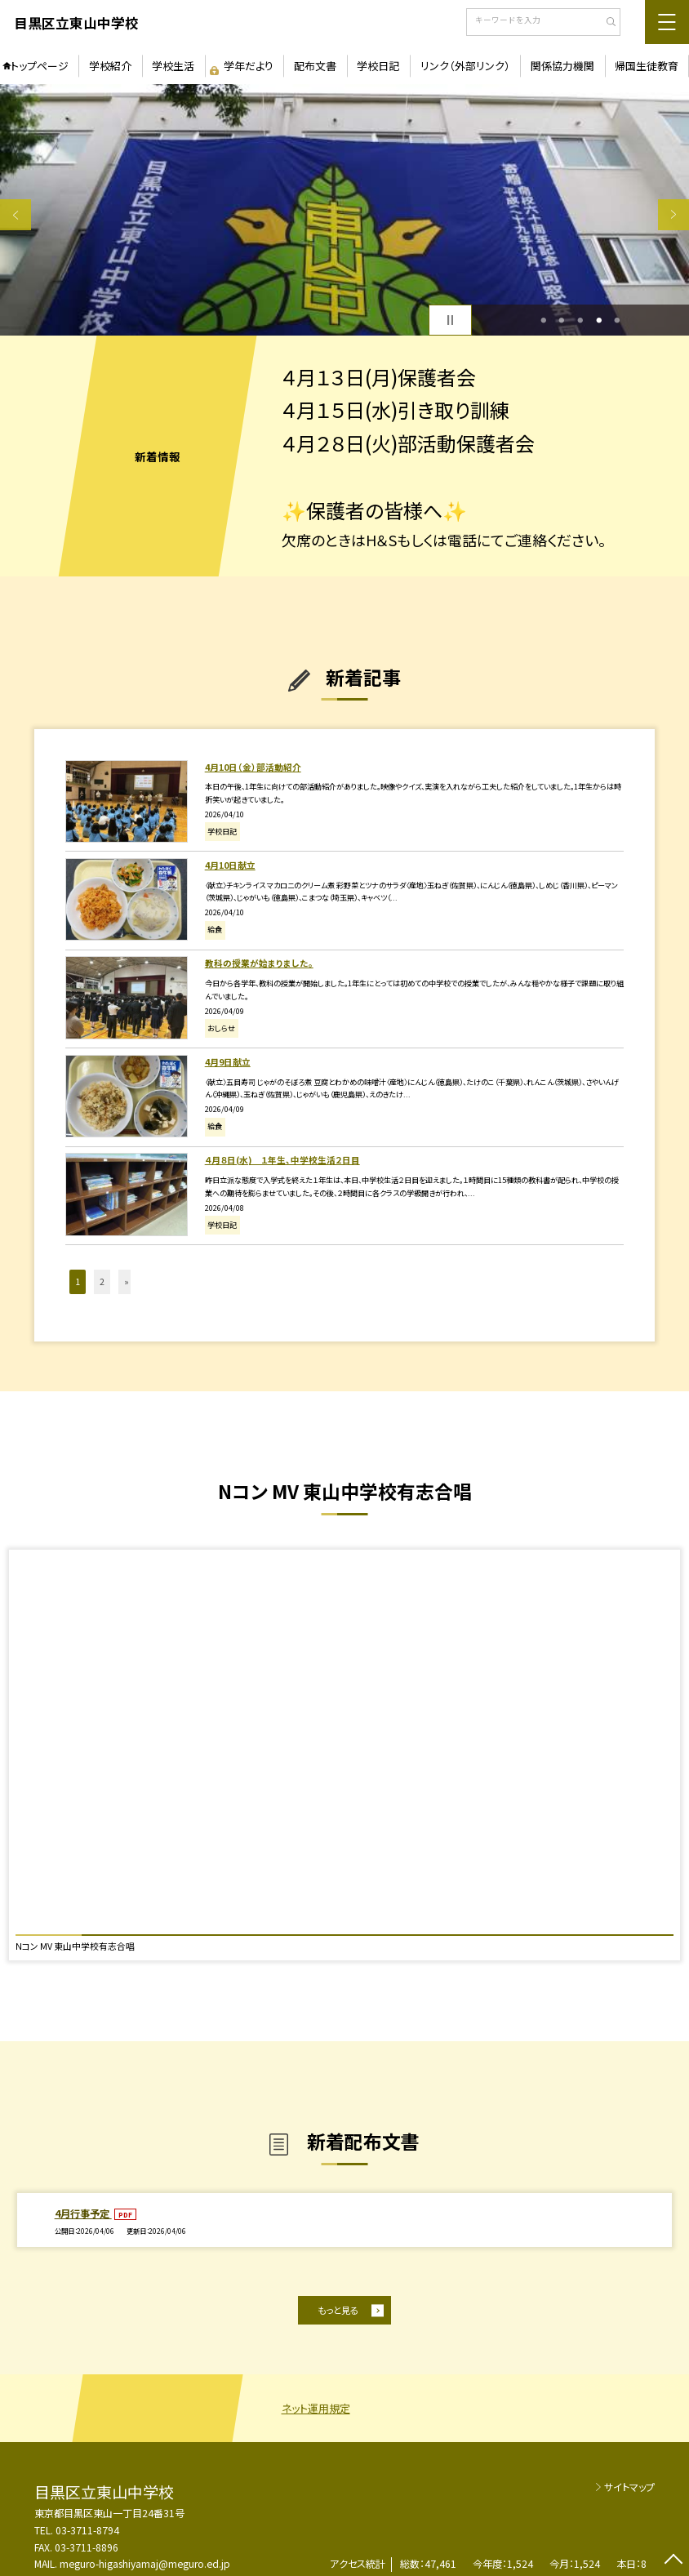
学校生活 (173, 65)
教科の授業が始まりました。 (259, 963)
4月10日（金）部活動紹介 (253, 767)
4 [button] (599, 320)
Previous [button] (15, 214)
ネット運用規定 (316, 2408)
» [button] (126, 1281)
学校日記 (378, 65)
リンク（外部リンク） (465, 65)
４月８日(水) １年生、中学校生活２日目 (282, 1160)
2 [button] (562, 320)
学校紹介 (110, 65)
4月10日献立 (230, 865)
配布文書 (315, 65)
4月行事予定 (83, 2213)
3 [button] (581, 320)
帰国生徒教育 (646, 65)
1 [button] (543, 320)
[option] (344, 210)
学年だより (248, 65)
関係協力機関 (562, 65)
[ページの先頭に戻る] (673, 2560)
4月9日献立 (228, 1062)
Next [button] (673, 214)
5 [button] (617, 320)
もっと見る (338, 2309)
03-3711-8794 (87, 2530)
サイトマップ (629, 2487)
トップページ (40, 65)
